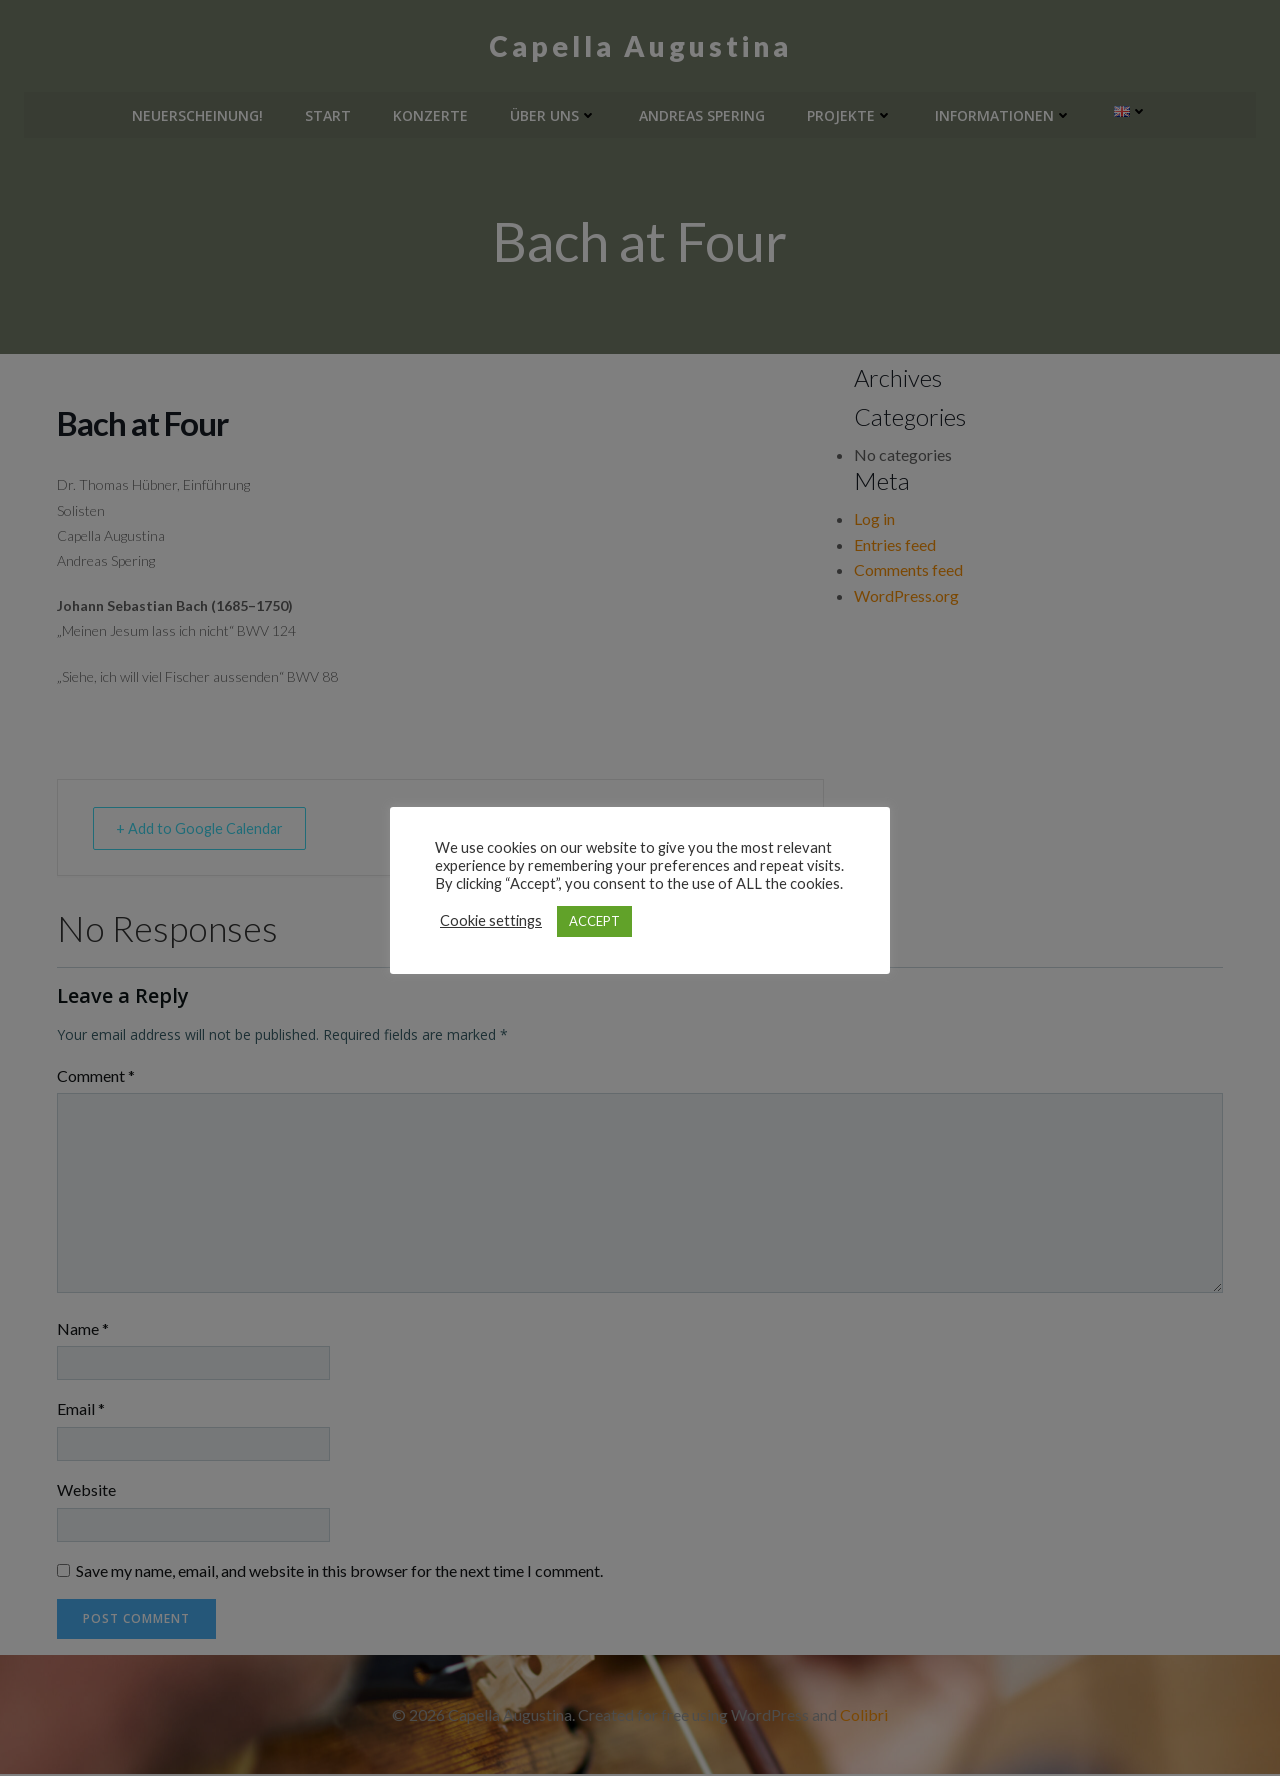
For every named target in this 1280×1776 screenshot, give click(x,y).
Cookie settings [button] (491, 920)
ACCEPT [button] (594, 921)
